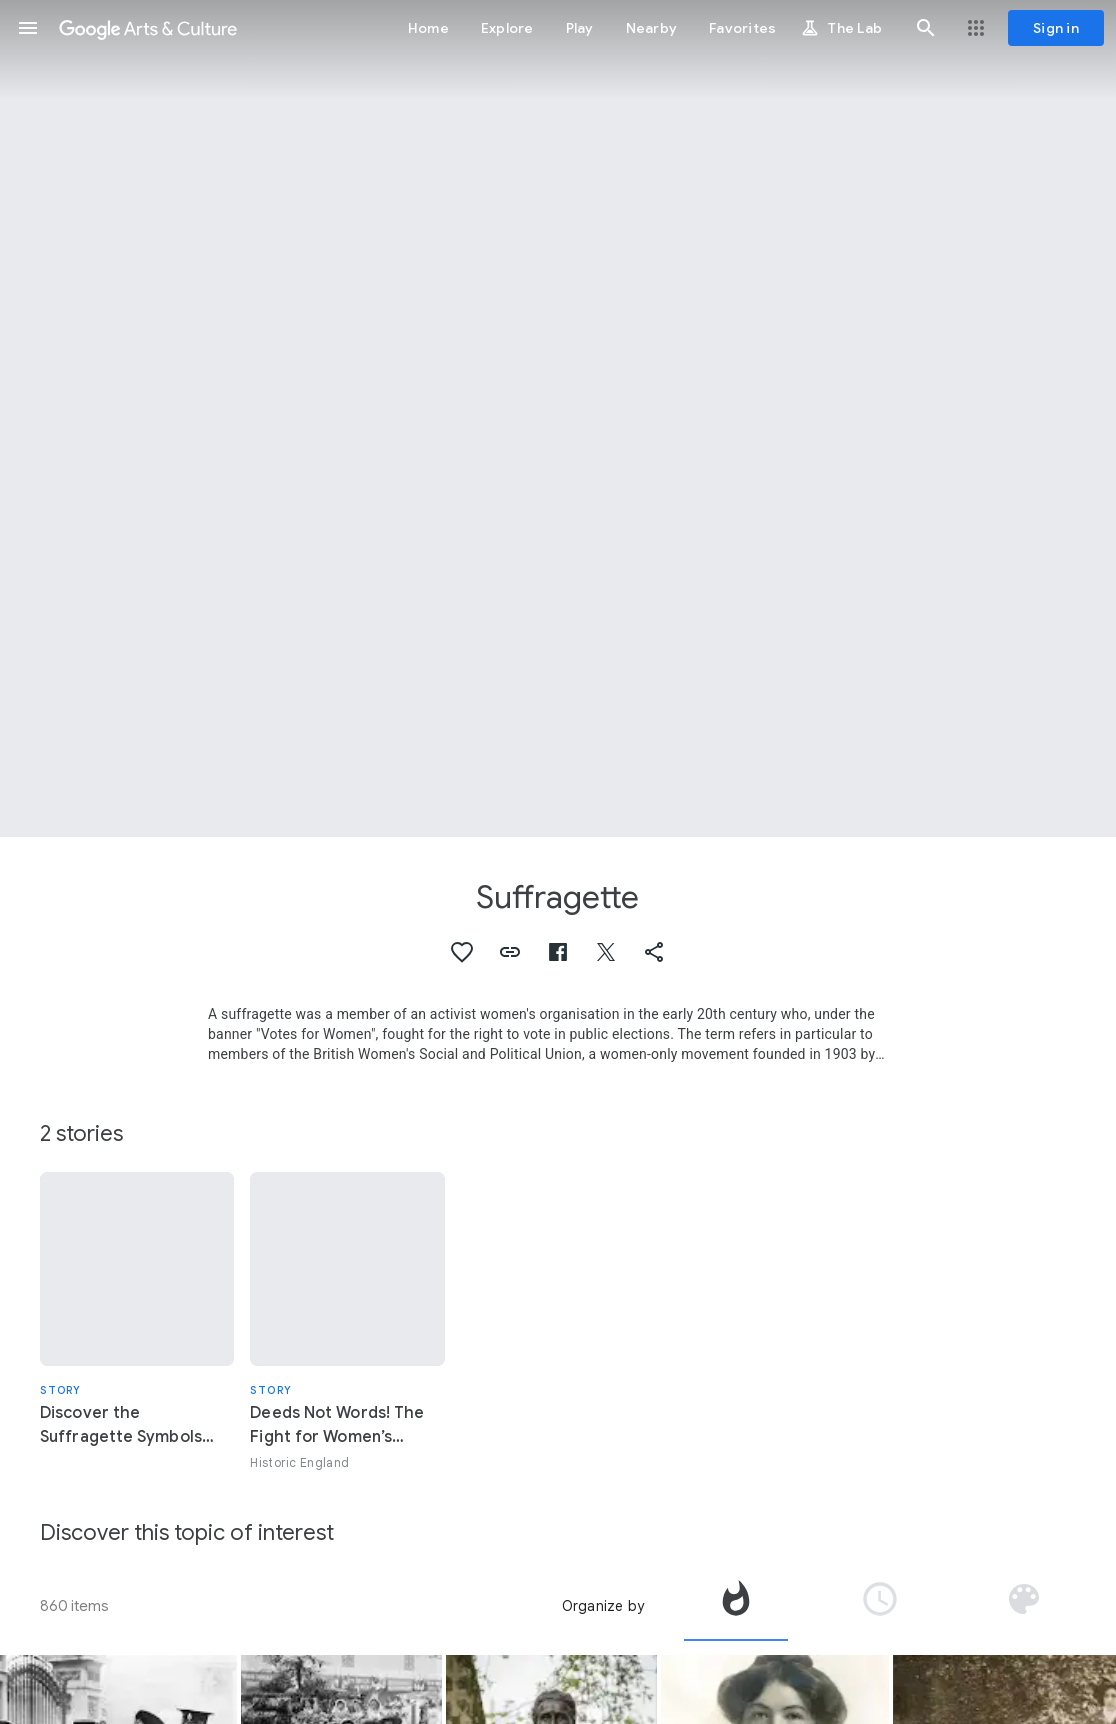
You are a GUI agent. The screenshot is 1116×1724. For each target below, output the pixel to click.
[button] (28, 28)
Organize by (603, 1606)
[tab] (736, 1606)
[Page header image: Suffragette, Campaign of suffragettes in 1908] (558, 418)
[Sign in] (1056, 28)
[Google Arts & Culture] (148, 28)
